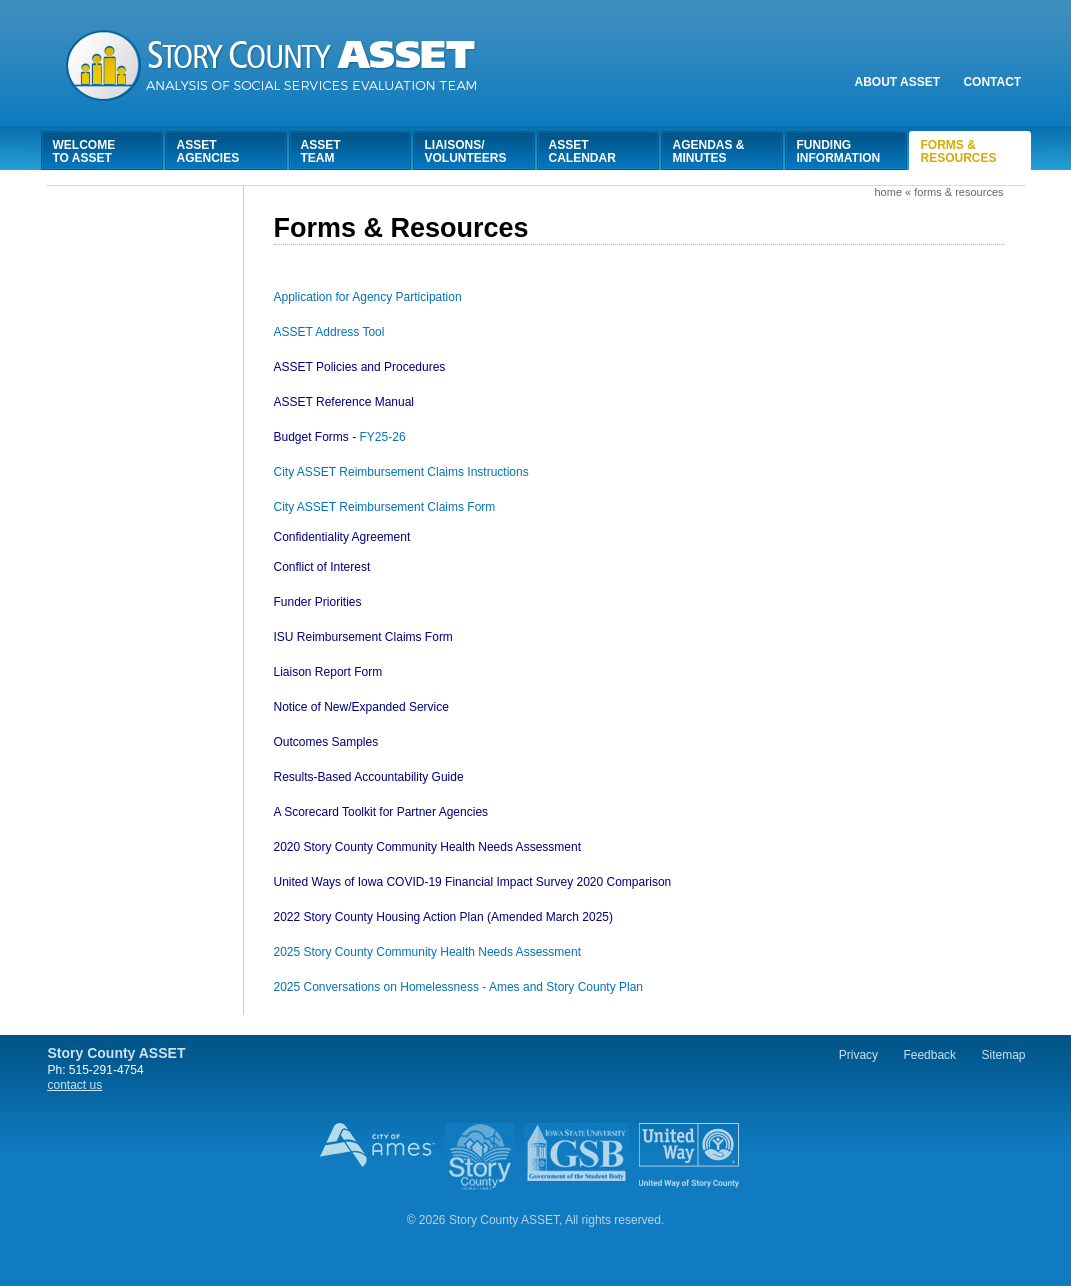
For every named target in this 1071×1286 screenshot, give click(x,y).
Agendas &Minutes (709, 151)
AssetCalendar (582, 151)
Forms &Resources (959, 151)
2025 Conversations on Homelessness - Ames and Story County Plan (459, 987)
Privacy (858, 1055)
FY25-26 (340, 437)
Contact (992, 82)
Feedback (929, 1055)
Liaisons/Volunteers (466, 151)
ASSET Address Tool (329, 332)
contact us (75, 1085)
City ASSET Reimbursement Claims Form (385, 507)
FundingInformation (839, 151)
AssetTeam (321, 151)
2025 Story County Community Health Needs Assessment (427, 952)
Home (888, 192)
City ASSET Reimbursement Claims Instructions (401, 472)
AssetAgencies (208, 151)
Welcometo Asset (84, 151)
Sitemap (1003, 1055)
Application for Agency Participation (368, 297)
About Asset (898, 82)
